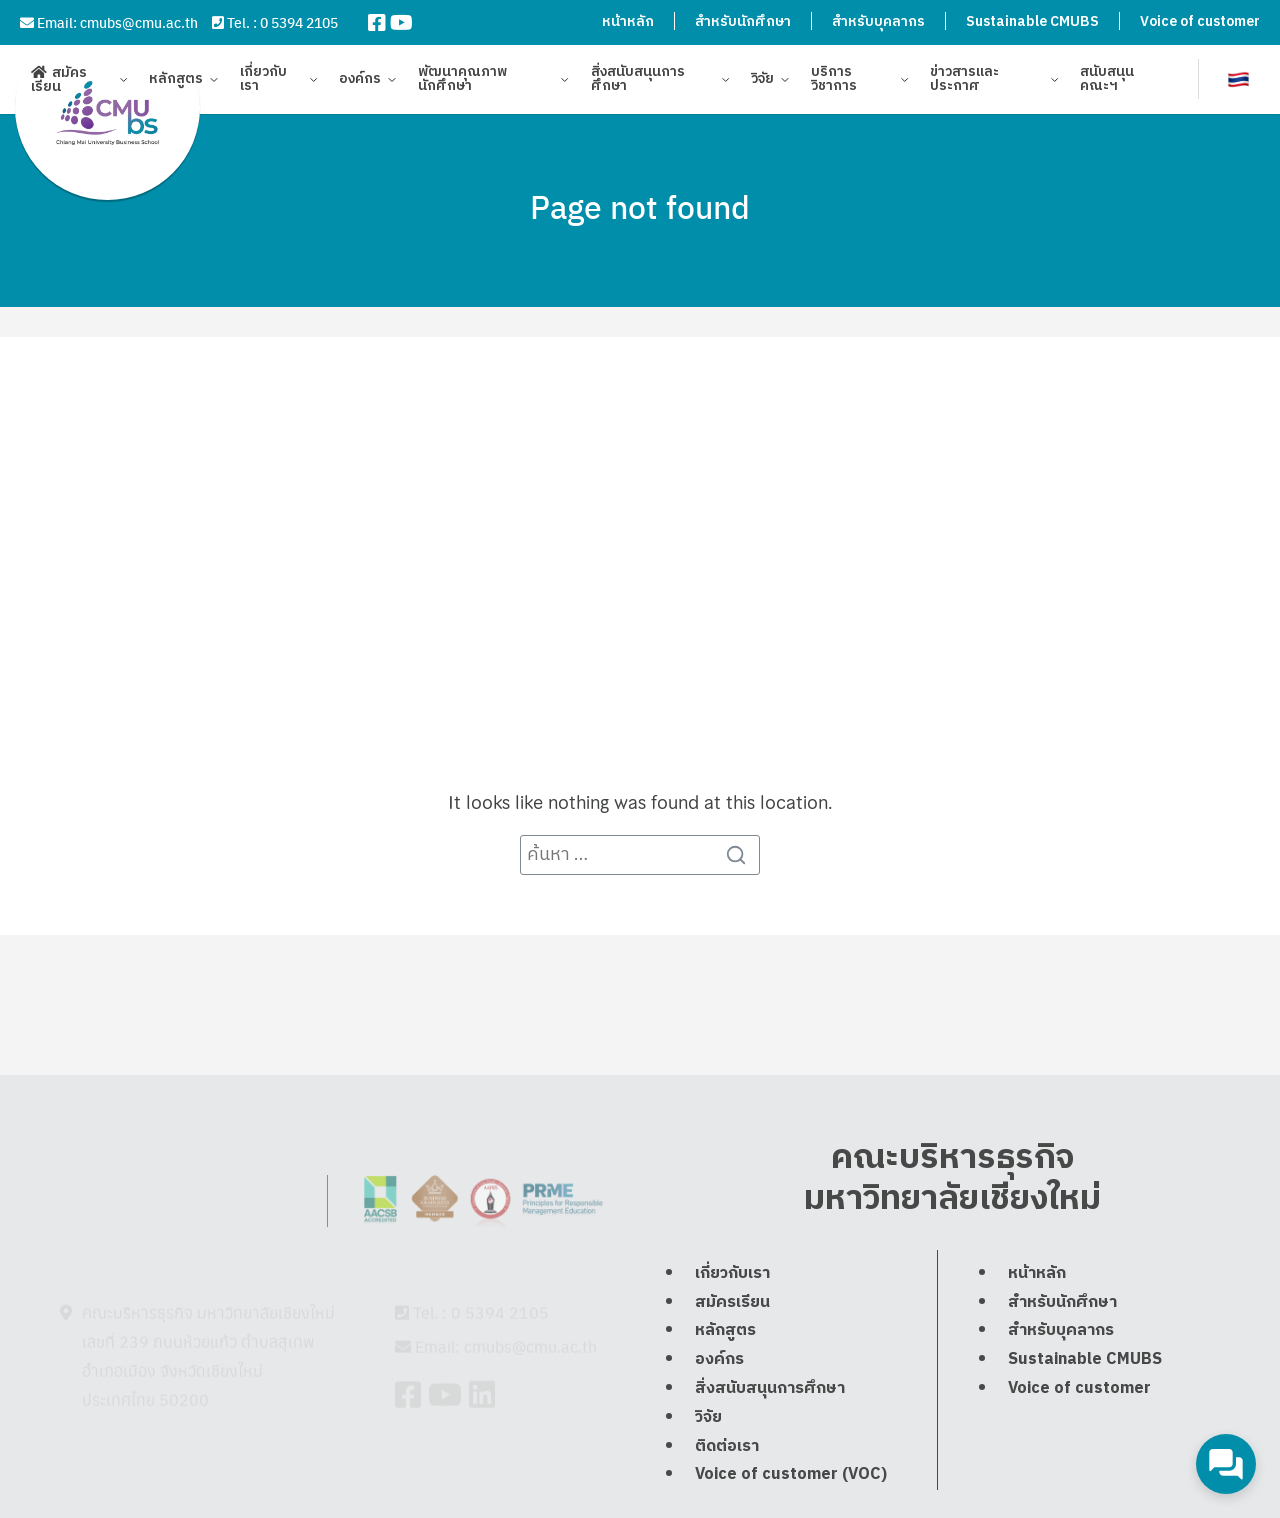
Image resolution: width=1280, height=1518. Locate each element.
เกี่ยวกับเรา (263, 82)
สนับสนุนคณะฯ (1107, 82)
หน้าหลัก (628, 21)
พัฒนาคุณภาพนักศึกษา (462, 82)
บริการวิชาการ (834, 82)
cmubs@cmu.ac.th (139, 22)
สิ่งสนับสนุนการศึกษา (638, 82)
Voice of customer (1200, 21)
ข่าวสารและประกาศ (964, 82)
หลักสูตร (176, 82)
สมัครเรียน (59, 82)
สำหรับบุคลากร (878, 21)
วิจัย (762, 82)
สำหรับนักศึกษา (743, 21)
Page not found (640, 206)
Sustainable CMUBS (1032, 21)
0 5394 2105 (299, 22)
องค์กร (360, 82)
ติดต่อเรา (727, 1499)
